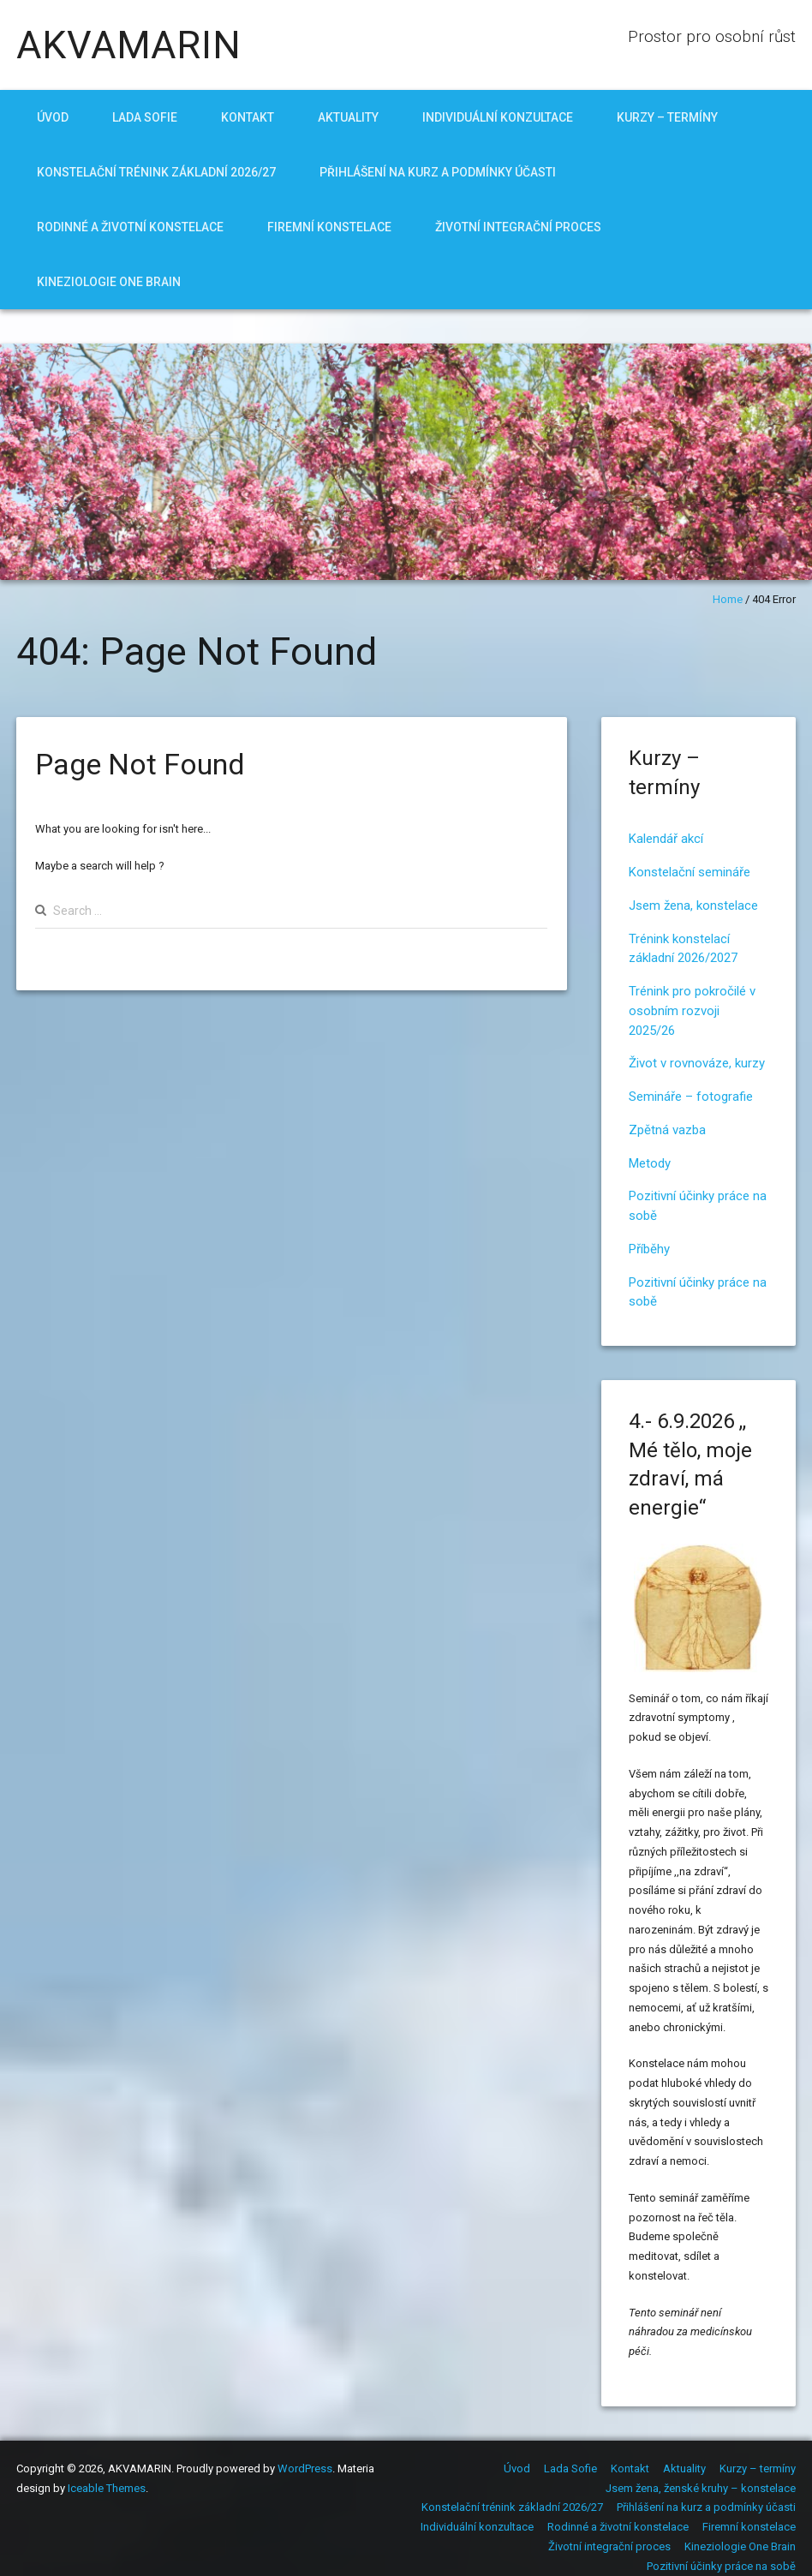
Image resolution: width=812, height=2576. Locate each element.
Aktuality (348, 117)
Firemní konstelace (329, 227)
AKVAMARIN (129, 45)
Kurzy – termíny (667, 117)
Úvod (53, 117)
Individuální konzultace (497, 117)
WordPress (305, 2468)
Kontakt (247, 117)
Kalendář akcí (666, 838)
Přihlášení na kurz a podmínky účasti (437, 172)
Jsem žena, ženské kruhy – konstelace (701, 2488)
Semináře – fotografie (691, 1096)
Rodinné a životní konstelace (130, 227)
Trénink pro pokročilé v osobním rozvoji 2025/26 (692, 1010)
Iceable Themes (107, 2488)
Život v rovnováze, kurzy (697, 1063)
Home (728, 599)
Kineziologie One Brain (109, 282)
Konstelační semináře (689, 872)
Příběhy (649, 1249)
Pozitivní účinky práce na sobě (721, 2566)
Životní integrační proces (518, 227)
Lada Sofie (144, 117)
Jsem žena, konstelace (693, 905)
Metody (650, 1163)
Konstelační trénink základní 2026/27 (156, 172)
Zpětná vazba (667, 1130)
